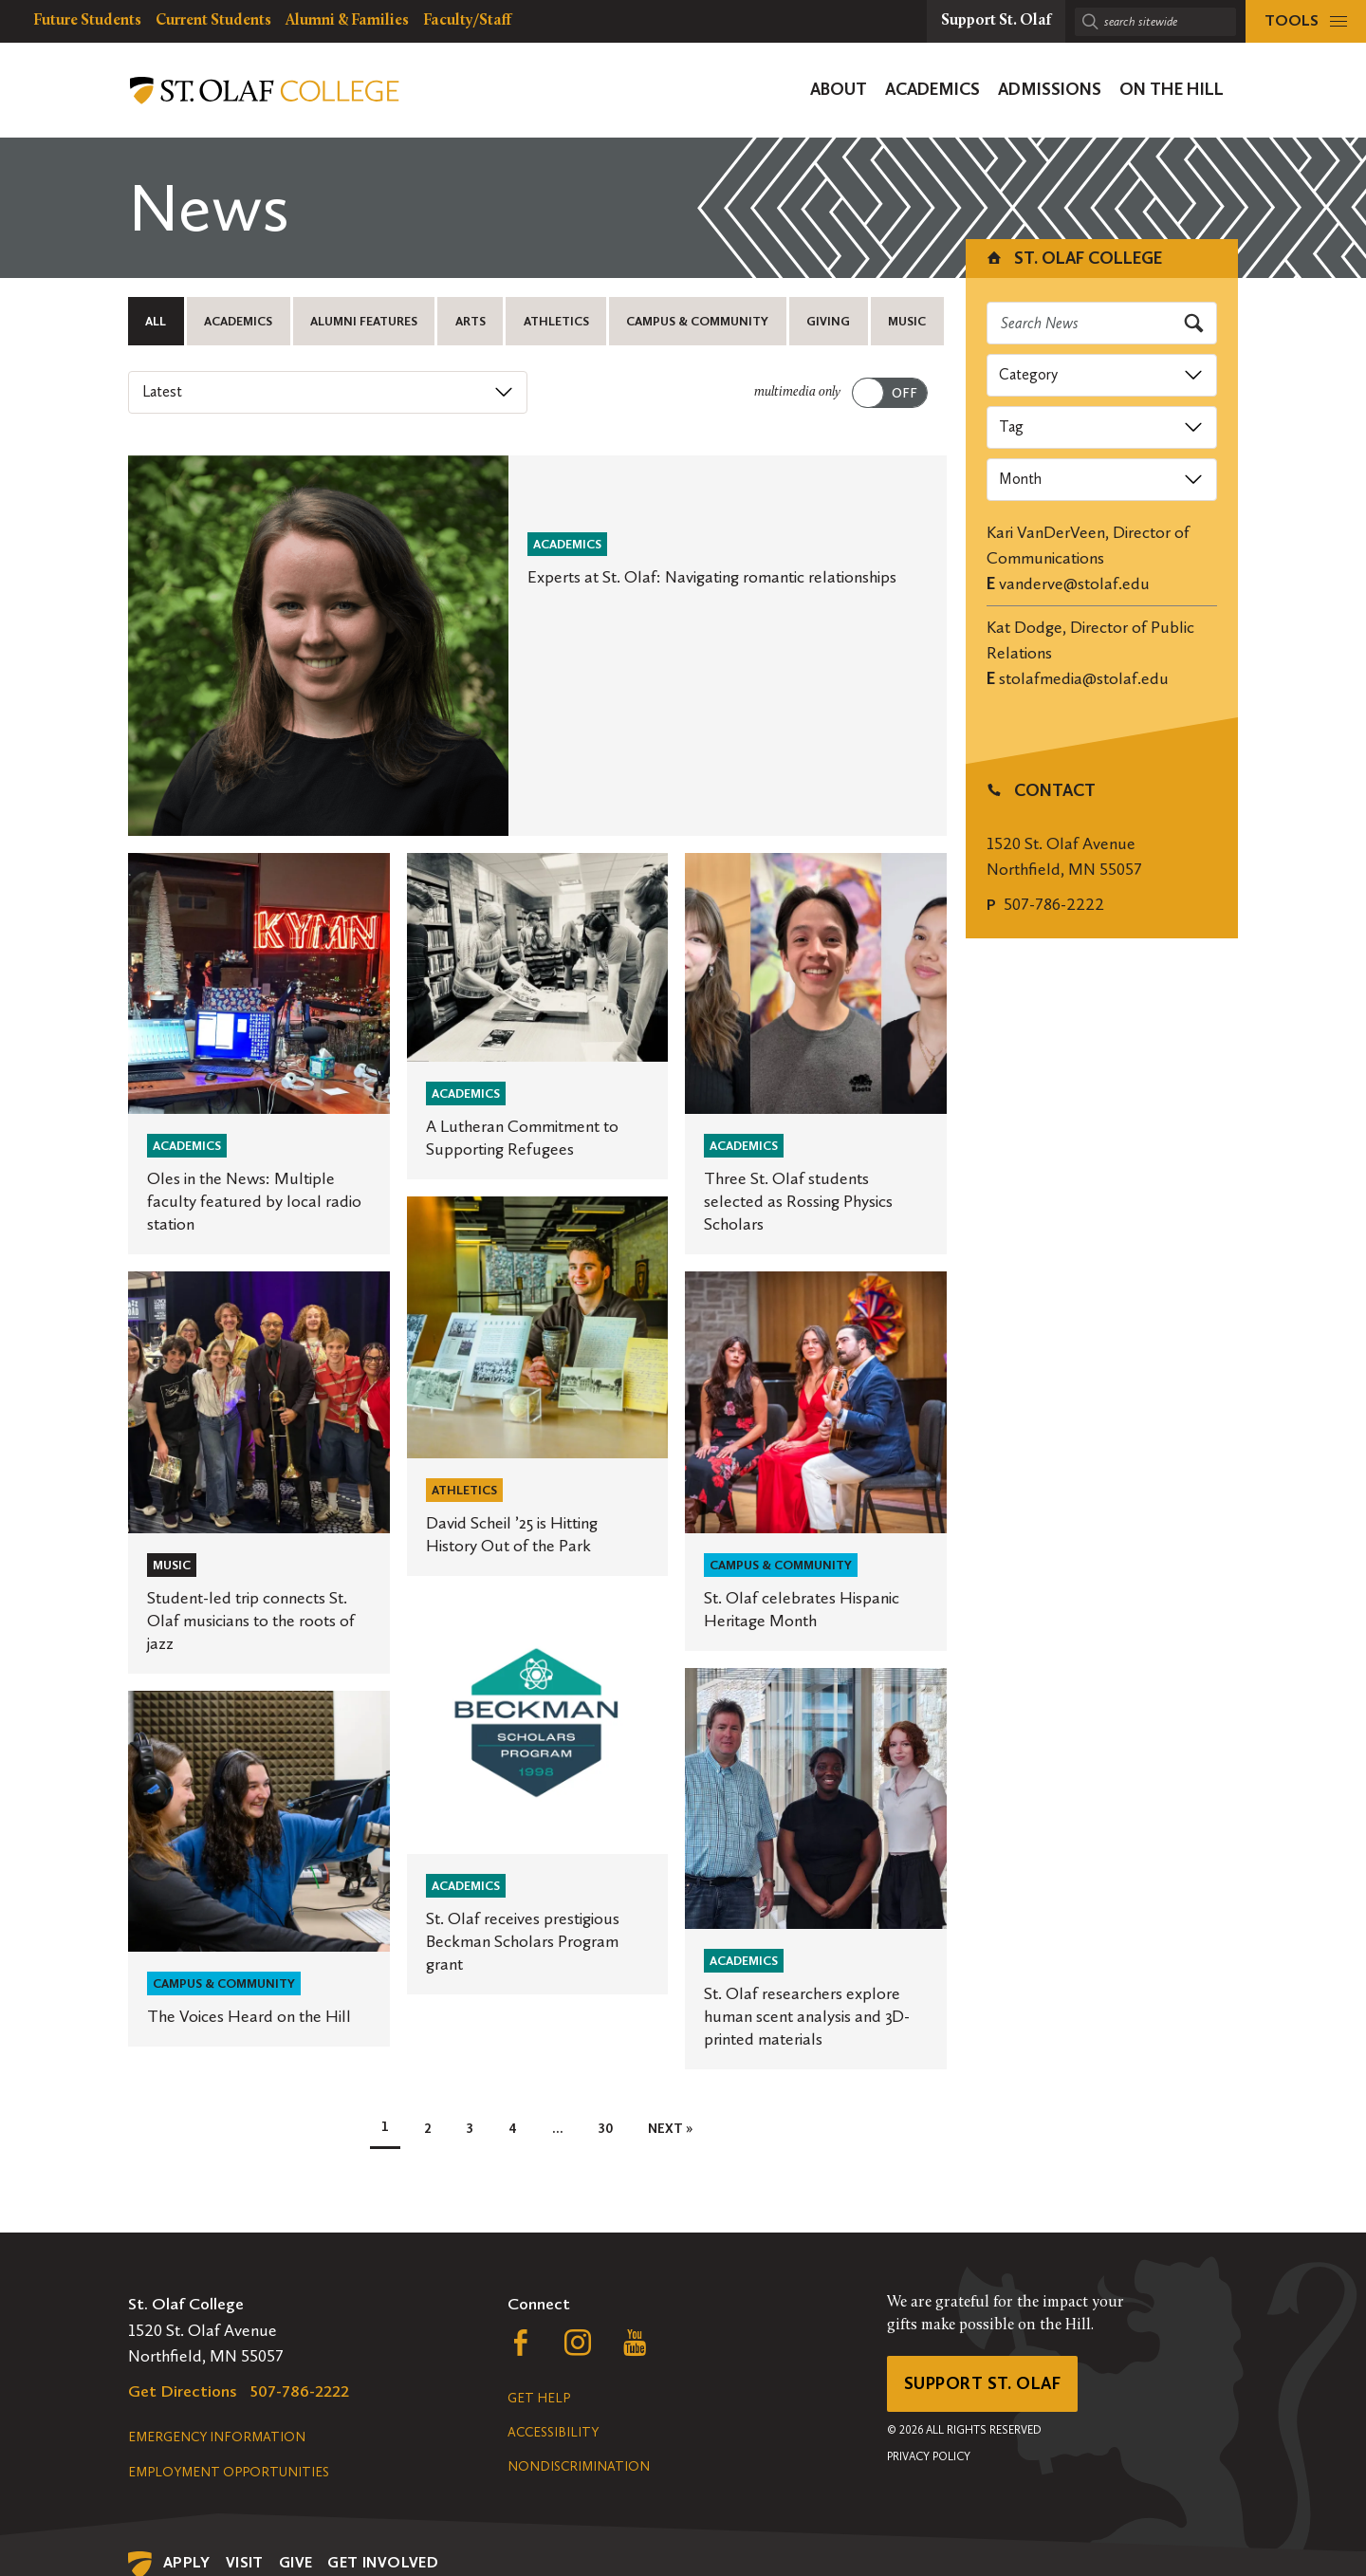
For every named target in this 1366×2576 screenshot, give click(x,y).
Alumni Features (363, 321)
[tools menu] (1306, 21)
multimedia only (797, 392)
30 (606, 2129)
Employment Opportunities (228, 2472)
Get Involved (382, 2562)
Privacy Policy (928, 2456)
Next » (670, 2129)
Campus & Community (697, 321)
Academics (238, 321)
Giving (828, 321)
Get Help (539, 2398)
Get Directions (182, 2391)
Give (296, 2562)
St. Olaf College (1073, 258)
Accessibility (553, 2432)
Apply (187, 2562)
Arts (470, 321)
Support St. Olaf (982, 2383)
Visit (245, 2562)
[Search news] (1102, 323)
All (155, 321)
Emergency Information (216, 2437)
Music (907, 321)
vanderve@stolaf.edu (1074, 583)
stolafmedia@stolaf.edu (1084, 678)
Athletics (556, 321)
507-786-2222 (1054, 904)
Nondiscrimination (579, 2466)
